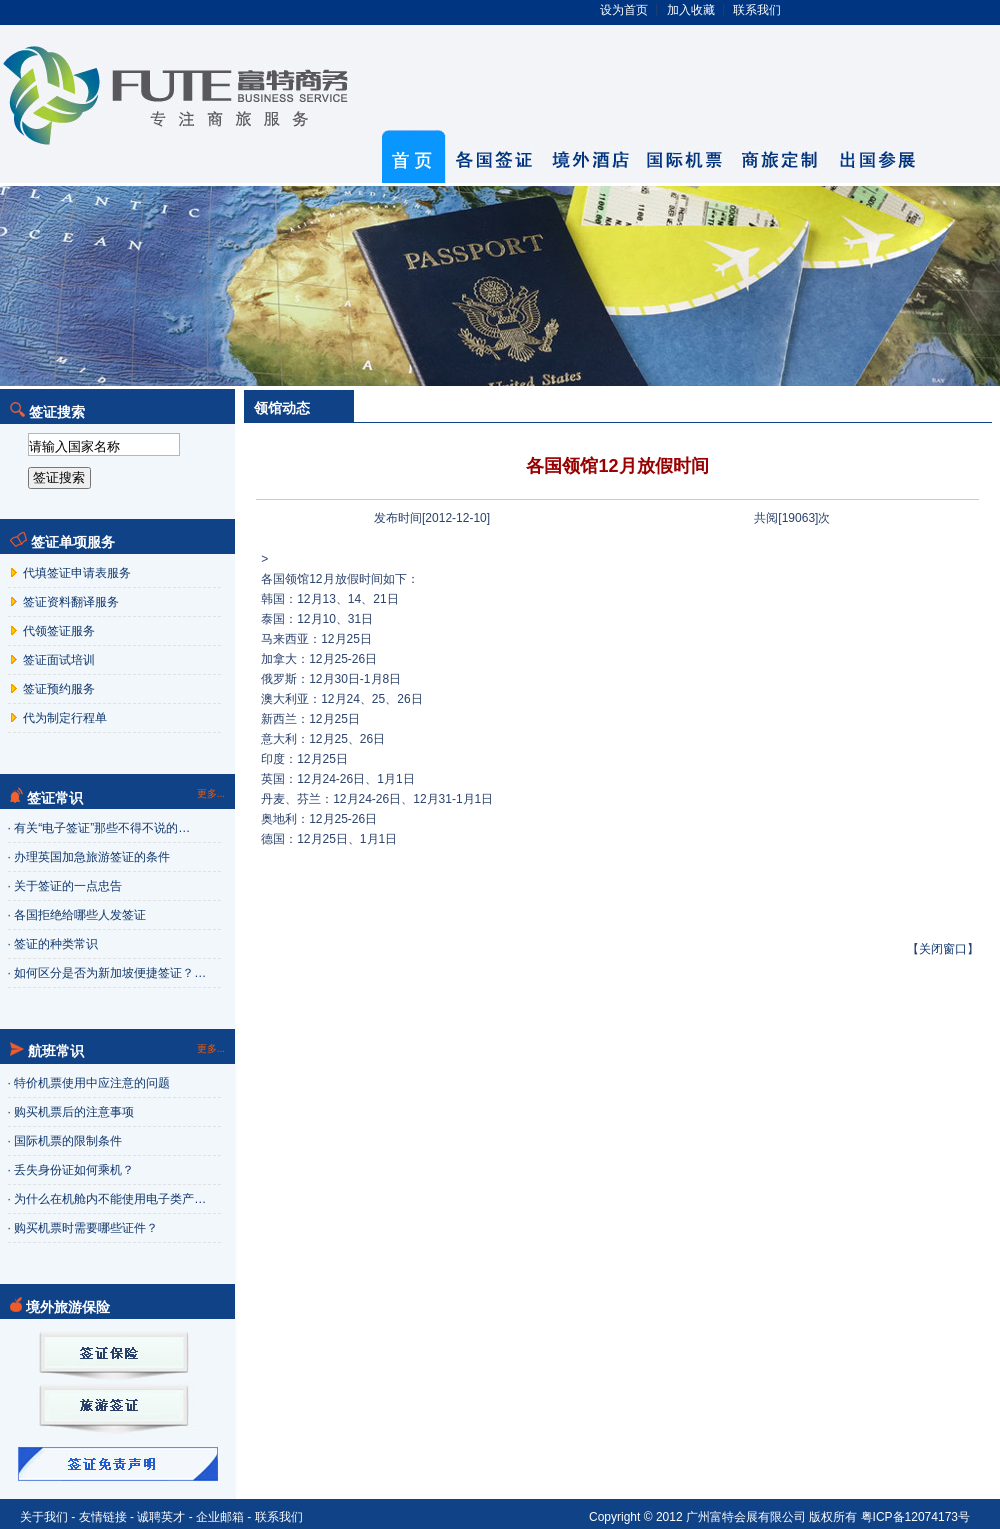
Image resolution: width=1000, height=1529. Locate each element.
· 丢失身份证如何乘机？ (71, 1170)
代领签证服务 (57, 631)
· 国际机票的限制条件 (65, 1141)
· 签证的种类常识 (53, 944)
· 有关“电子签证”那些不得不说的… (99, 828)
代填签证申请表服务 (75, 573)
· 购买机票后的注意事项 (71, 1112)
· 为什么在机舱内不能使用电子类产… (107, 1199)
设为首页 (624, 10)
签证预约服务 (57, 689)
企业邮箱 (220, 1517)
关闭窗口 (943, 949)
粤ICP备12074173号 (915, 1517)
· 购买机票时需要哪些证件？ (83, 1228)
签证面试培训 (57, 660)
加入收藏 (691, 10)
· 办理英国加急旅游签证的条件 (89, 857)
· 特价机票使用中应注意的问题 (89, 1083)
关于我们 (44, 1517)
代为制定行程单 (63, 718)
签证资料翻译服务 (69, 602)
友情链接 (103, 1517)
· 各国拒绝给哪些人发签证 (77, 915)
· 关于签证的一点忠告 (65, 886)
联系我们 (757, 10)
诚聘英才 (161, 1517)
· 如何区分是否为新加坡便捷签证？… (107, 973)
